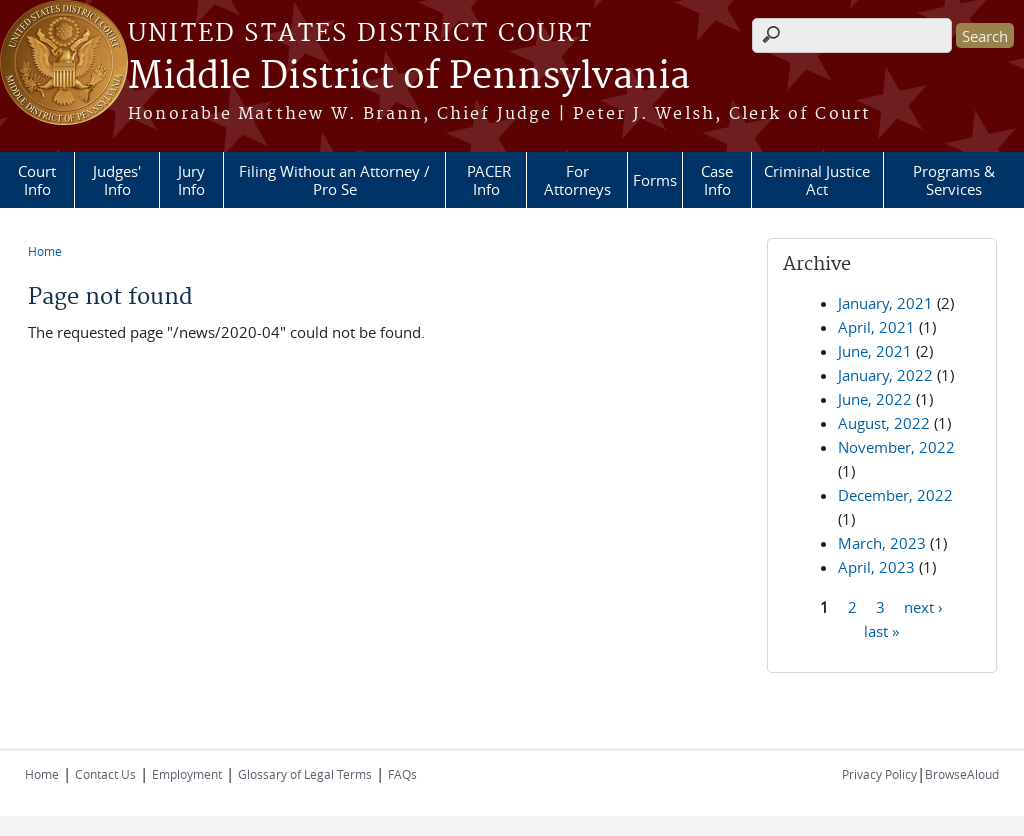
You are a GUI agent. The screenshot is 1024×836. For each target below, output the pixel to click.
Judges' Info (117, 180)
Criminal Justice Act (817, 180)
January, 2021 (885, 303)
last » (881, 630)
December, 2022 (895, 495)
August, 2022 (884, 423)
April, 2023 (876, 567)
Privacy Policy (879, 774)
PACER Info (488, 180)
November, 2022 (896, 447)
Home (45, 251)
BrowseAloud (962, 774)
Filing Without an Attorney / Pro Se (334, 180)
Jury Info (191, 180)
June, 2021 (875, 351)
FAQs (402, 774)
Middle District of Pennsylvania (409, 77)
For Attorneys (577, 180)
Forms (655, 180)
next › (923, 606)
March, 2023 (882, 543)
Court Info (37, 180)
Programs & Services (954, 180)
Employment (187, 774)
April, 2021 (876, 327)
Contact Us (105, 774)
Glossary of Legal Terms (305, 774)
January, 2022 (885, 375)
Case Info (717, 180)
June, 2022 (875, 399)
